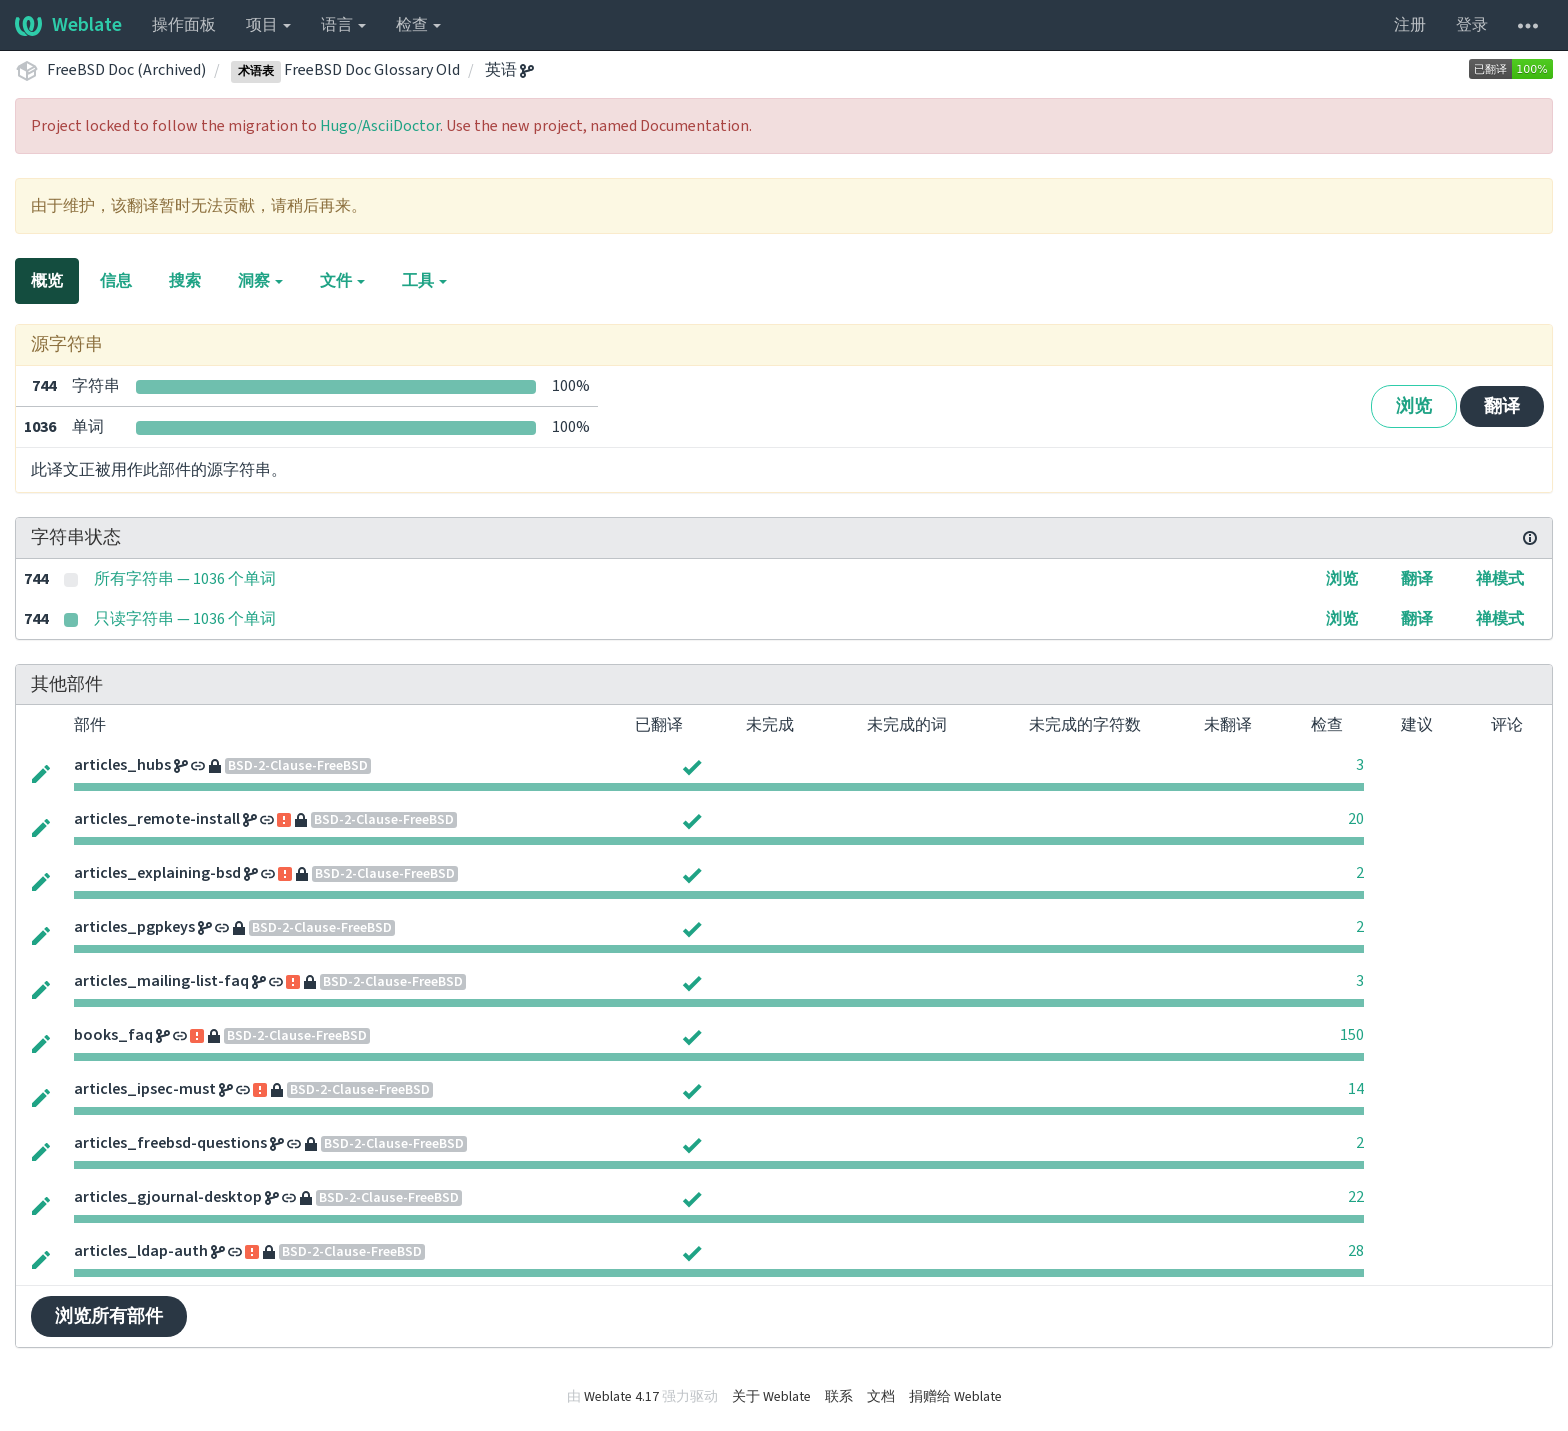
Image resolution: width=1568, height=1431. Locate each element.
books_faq (113, 1035)
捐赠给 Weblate (955, 1397)
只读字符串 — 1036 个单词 (185, 619)
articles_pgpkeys (134, 927)
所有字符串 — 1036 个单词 (185, 579)
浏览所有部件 (109, 1316)
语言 (343, 25)
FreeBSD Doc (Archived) (126, 70)
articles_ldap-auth (141, 1251)
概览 (47, 281)
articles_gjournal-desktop (168, 1197)
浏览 (1414, 406)
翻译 (1502, 406)
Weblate (68, 25)
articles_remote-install (157, 819)
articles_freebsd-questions (170, 1143)
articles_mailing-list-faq (161, 981)
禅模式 (1500, 579)
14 (1356, 1089)
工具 (424, 281)
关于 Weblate (771, 1397)
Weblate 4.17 (621, 1397)
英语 (509, 70)
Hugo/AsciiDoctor (380, 126)
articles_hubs (122, 765)
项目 (268, 25)
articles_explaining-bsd (157, 873)
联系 (839, 1397)
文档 (881, 1397)
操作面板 (184, 25)
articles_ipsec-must (145, 1089)
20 (1356, 819)
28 (1356, 1251)
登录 (1472, 25)
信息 (116, 281)
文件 (342, 281)
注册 (1410, 25)
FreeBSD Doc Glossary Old (345, 70)
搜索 (185, 281)
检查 (418, 25)
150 (1352, 1035)
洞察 (260, 281)
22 (1356, 1197)
